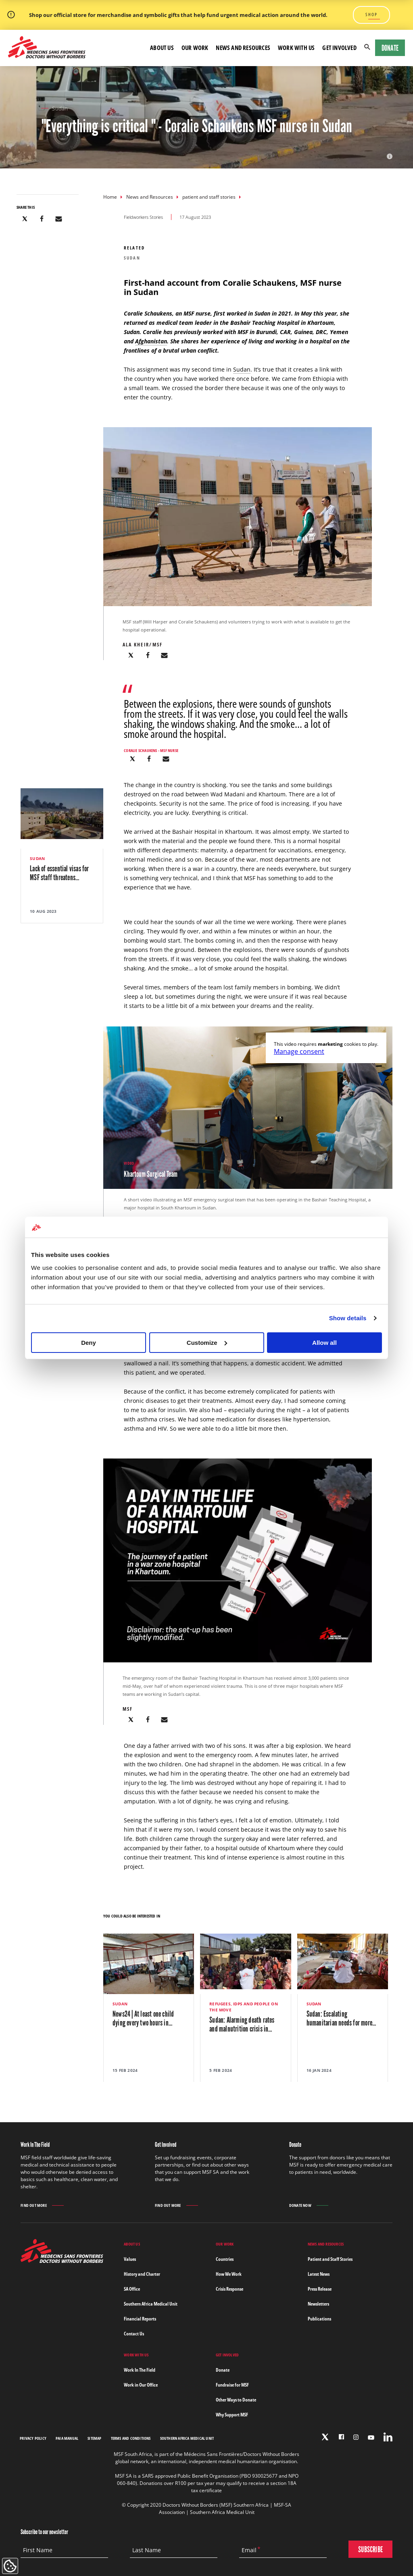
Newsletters (318, 2303)
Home (110, 196)
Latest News (319, 2274)
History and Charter (142, 2274)
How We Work (229, 2274)
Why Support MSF (232, 2414)
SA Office (132, 2288)
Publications (319, 2318)
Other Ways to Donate (236, 2399)
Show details (348, 1318)
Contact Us (134, 2333)
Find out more (34, 2205)
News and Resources (149, 196)
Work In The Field (139, 2369)
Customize (207, 1342)
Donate (390, 48)
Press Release (320, 2288)
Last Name (146, 2550)
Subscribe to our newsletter (44, 2532)
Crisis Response (229, 2288)
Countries (225, 2259)
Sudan (241, 369)
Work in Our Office (141, 2384)
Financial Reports (140, 2318)
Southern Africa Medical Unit (150, 2303)
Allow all (324, 1342)
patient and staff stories (209, 196)
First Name (37, 2550)
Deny (88, 1342)
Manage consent (299, 1051)
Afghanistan (151, 341)
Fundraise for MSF (232, 2384)
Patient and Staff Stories (330, 2259)
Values (130, 2259)
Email (249, 2550)
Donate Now (300, 2205)
